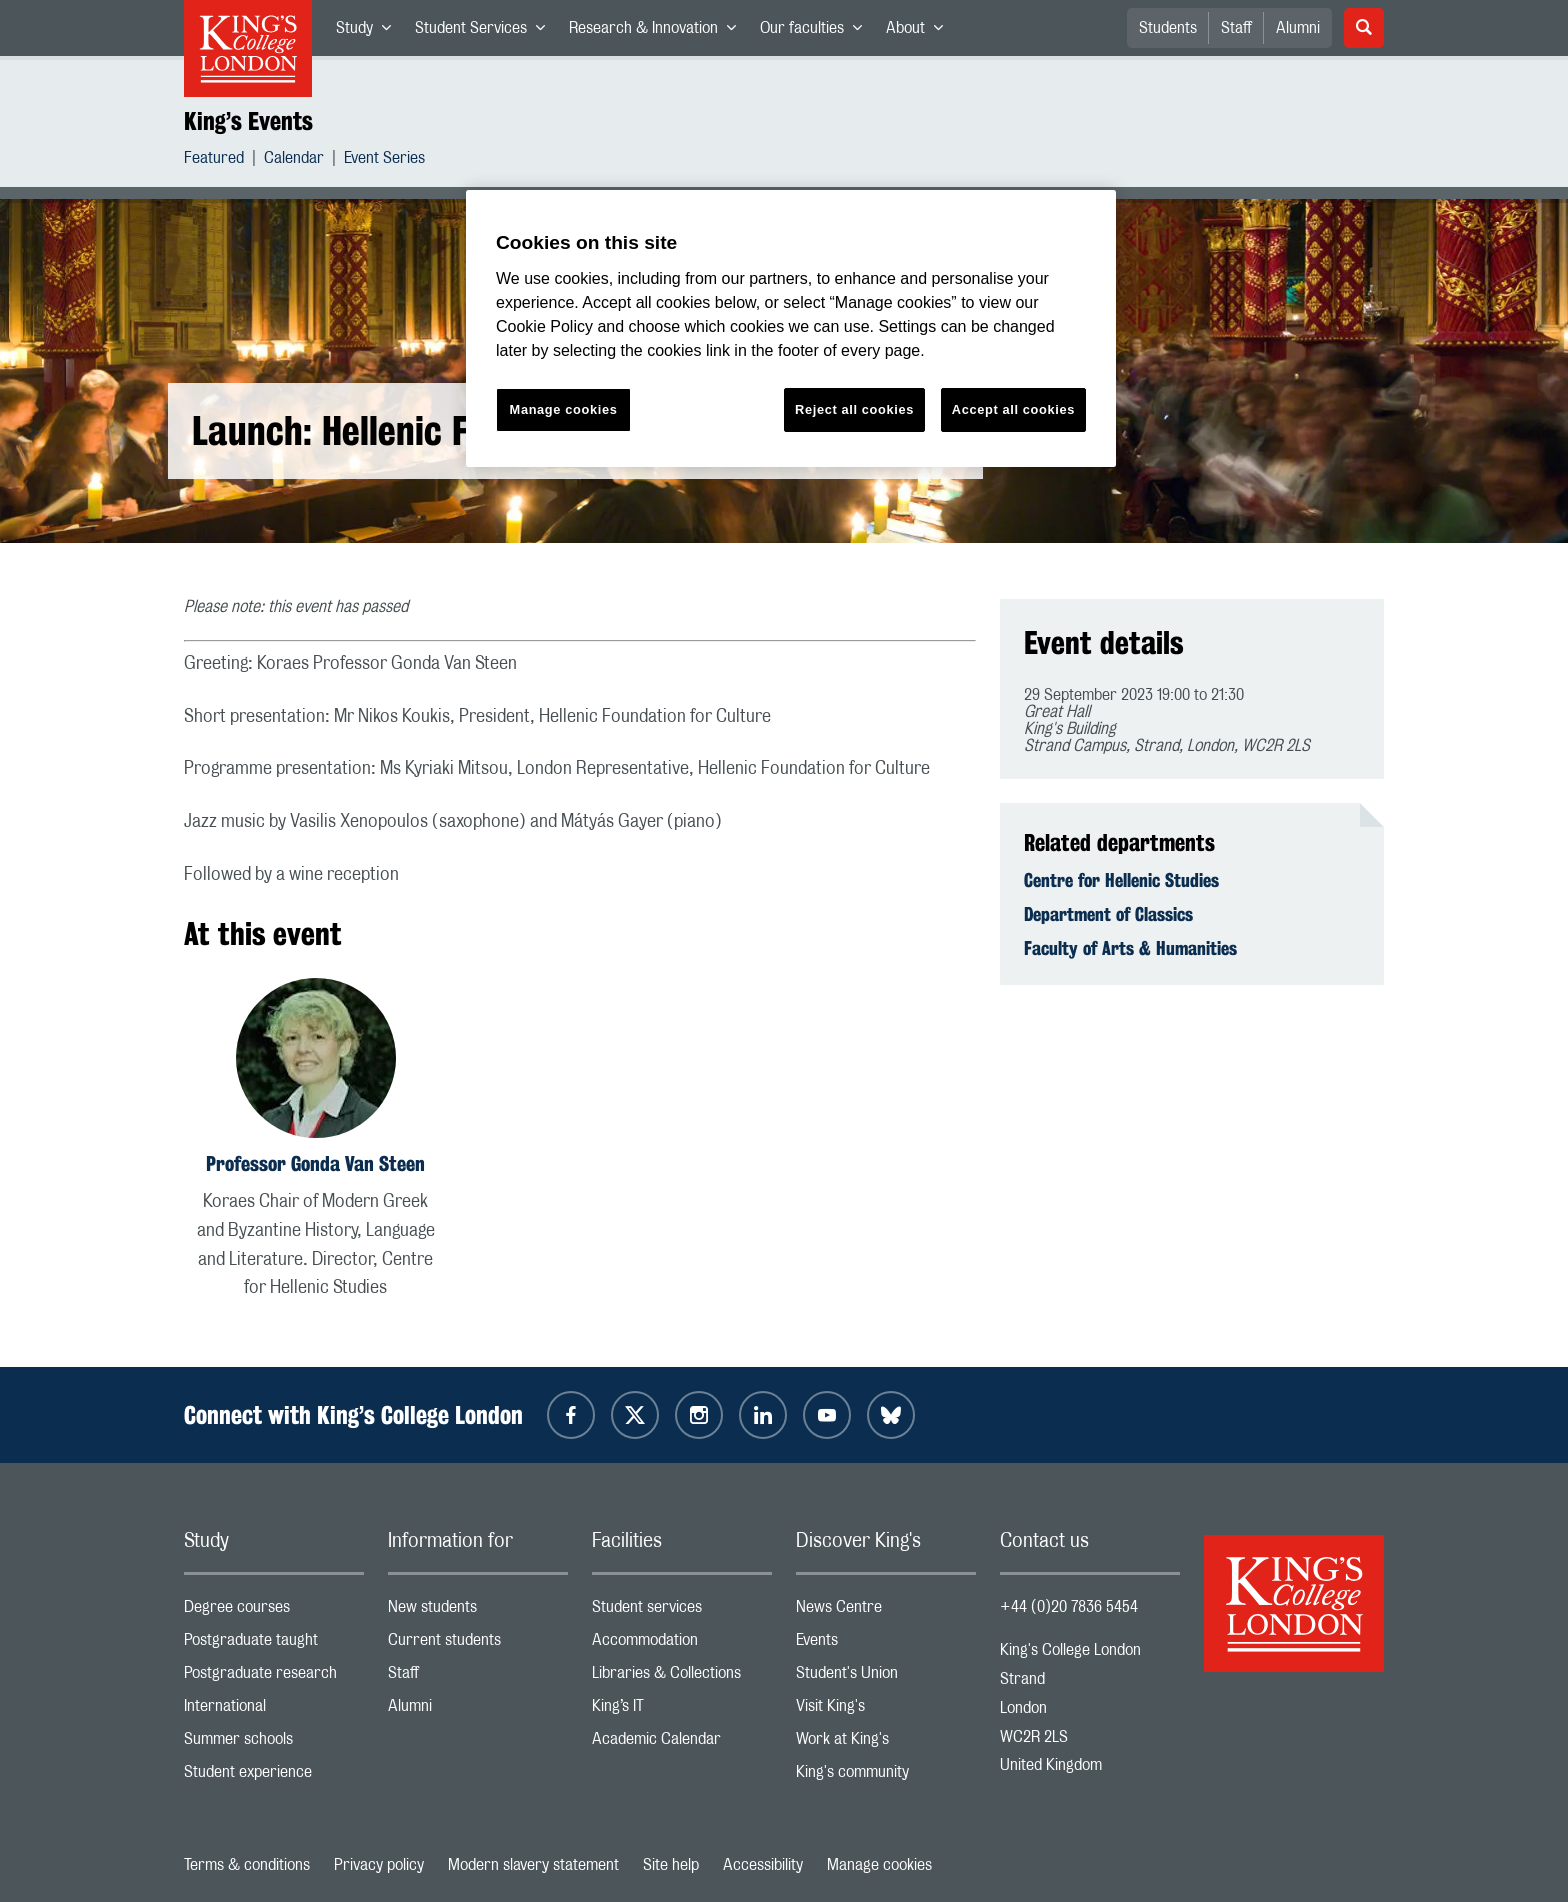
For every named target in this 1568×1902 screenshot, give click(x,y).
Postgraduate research (274, 1677)
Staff (1236, 28)
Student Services (486, 32)
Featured (214, 160)
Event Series (384, 160)
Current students (478, 1644)
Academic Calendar (682, 1743)
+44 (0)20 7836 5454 (1069, 1607)
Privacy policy (379, 1865)
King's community (886, 1776)
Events (886, 1644)
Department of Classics (1108, 914)
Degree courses (274, 1611)
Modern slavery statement (533, 1865)
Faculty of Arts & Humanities (1130, 948)
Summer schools (274, 1743)
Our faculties (817, 32)
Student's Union (886, 1677)
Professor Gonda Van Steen (315, 1163)
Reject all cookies (854, 409)
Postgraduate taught (274, 1644)
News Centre (886, 1611)
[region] (791, 328)
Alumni (1298, 28)
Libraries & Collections (682, 1677)
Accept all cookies (1013, 409)
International (274, 1710)
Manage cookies (879, 1865)
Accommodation (682, 1644)
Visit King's (886, 1710)
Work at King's (886, 1743)
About (920, 32)
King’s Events (248, 121)
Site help (671, 1865)
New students (478, 1611)
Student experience (274, 1776)
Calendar (294, 160)
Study (369, 32)
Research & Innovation (658, 32)
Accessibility (763, 1865)
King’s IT (682, 1710)
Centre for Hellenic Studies (1121, 880)
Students (1168, 28)
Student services (682, 1611)
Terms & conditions (247, 1865)
